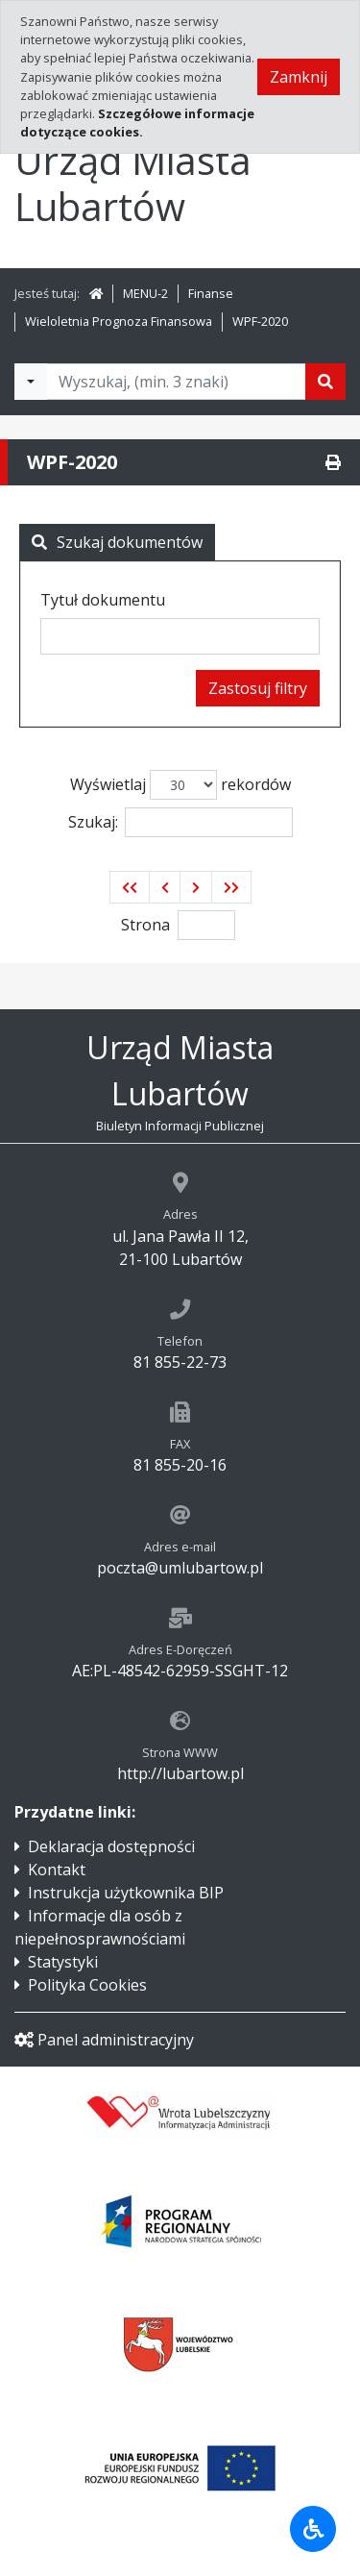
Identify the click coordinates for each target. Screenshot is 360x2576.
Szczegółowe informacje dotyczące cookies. (137, 122)
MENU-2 (145, 293)
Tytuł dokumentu (102, 599)
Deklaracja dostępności (111, 1846)
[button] (129, 887)
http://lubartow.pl (180, 1773)
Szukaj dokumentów (117, 542)
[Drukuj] (333, 462)
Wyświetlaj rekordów (180, 785)
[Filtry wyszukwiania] (30, 381)
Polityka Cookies (87, 1984)
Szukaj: (180, 822)
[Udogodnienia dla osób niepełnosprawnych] (313, 2529)
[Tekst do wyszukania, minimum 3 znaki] (176, 381)
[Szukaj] (325, 381)
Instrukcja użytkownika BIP (126, 1892)
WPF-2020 (260, 321)
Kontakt (56, 1869)
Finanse (210, 293)
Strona (145, 924)
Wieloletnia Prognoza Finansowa (118, 321)
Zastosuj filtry (257, 688)
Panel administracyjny (104, 2039)
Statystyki (63, 1961)
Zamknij (298, 76)
